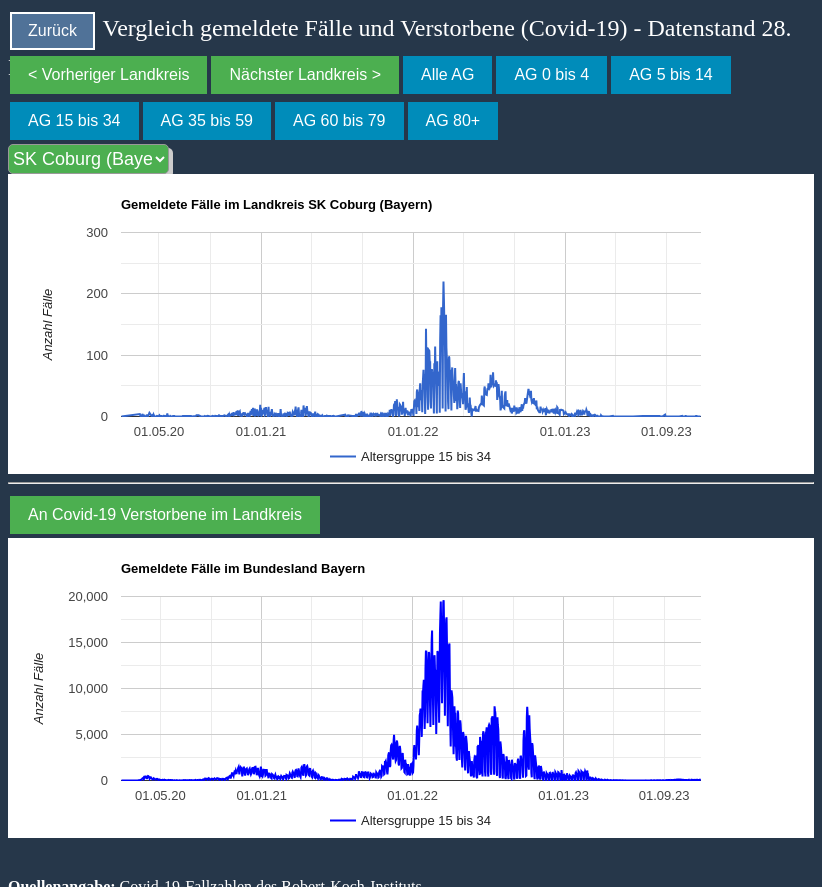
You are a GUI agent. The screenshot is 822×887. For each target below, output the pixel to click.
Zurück (52, 30)
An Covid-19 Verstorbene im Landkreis (165, 514)
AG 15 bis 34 (74, 120)
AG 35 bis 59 (207, 120)
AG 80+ (453, 120)
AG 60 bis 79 (339, 120)
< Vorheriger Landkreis (108, 74)
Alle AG (447, 74)
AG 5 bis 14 (671, 74)
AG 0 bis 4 (551, 74)
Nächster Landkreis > (305, 74)
